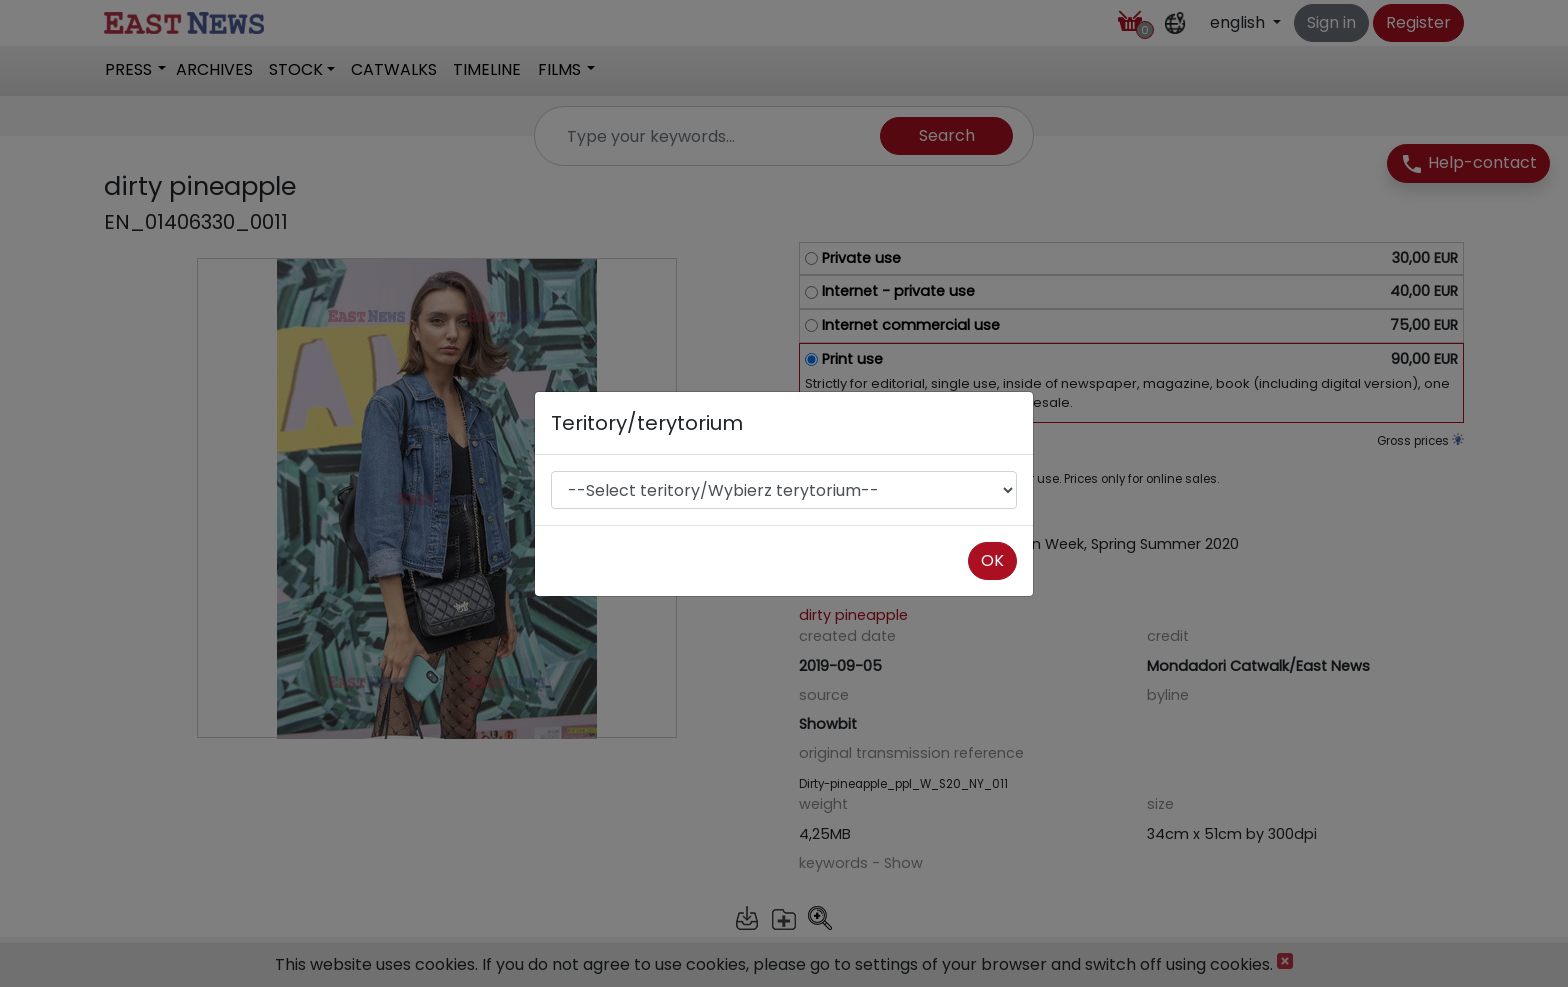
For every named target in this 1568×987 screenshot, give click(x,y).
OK (992, 560)
